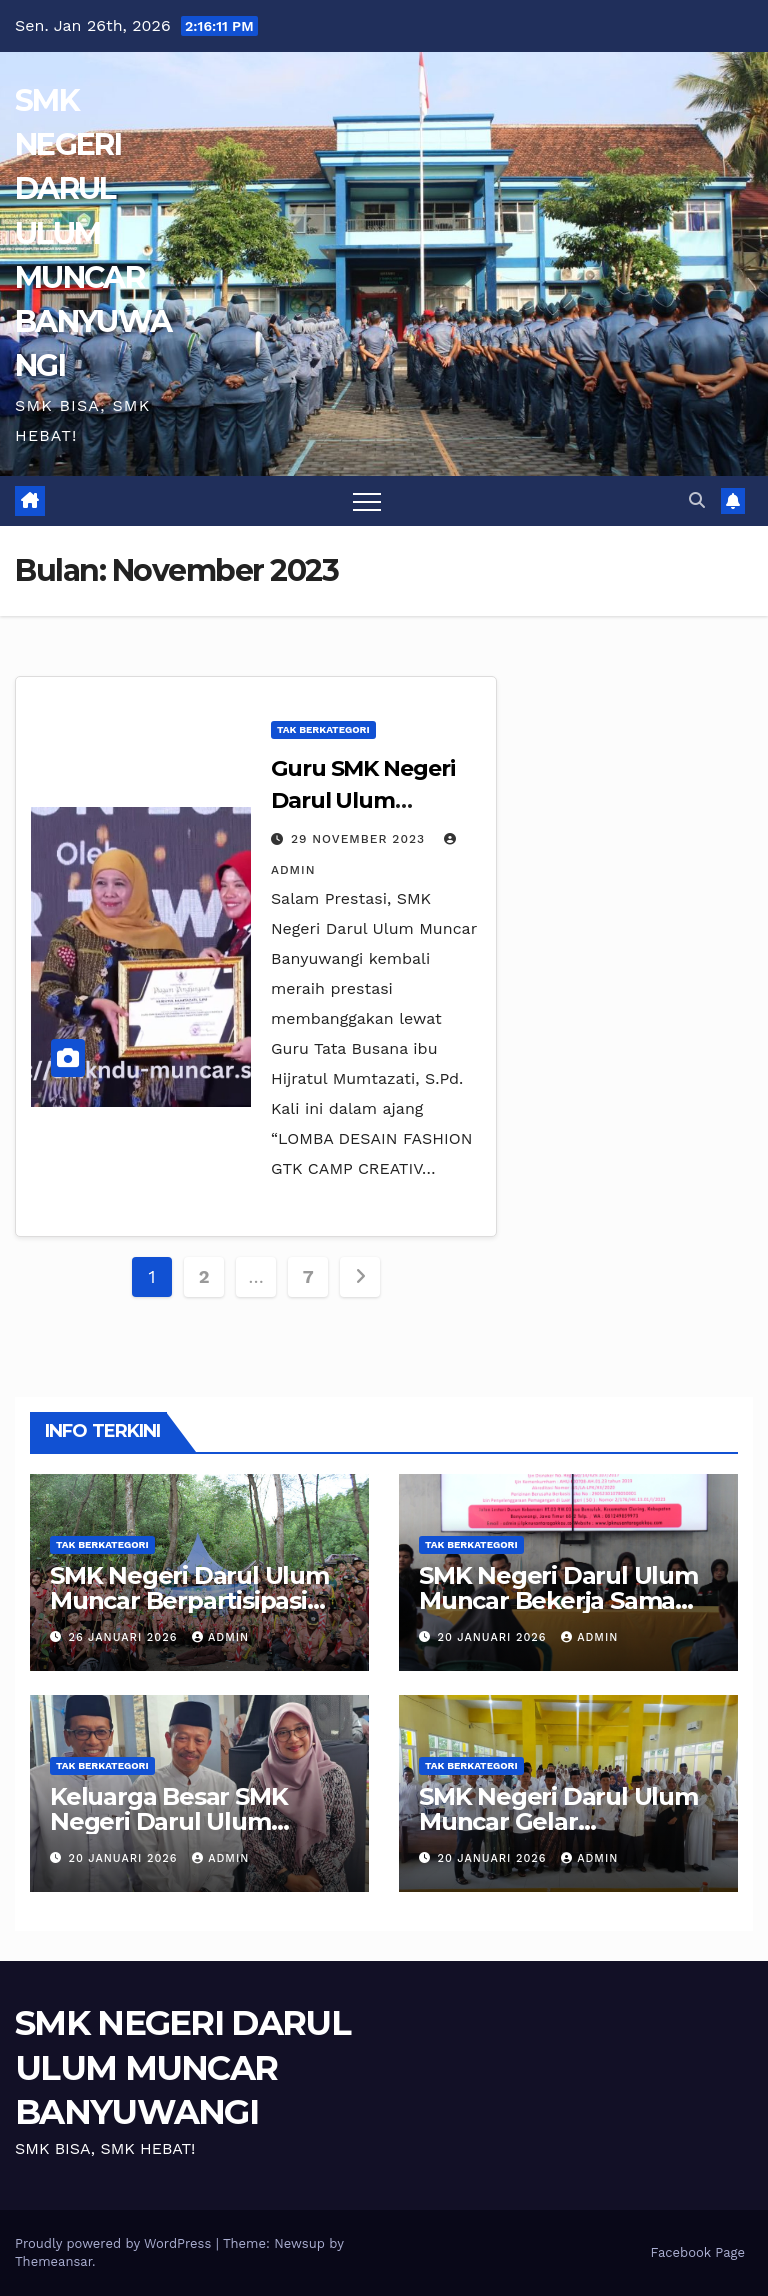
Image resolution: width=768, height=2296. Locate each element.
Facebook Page (698, 2252)
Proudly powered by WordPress (115, 2243)
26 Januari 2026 (125, 1637)
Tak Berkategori (323, 729)
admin (220, 1637)
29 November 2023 (360, 839)
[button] (697, 500)
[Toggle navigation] (367, 501)
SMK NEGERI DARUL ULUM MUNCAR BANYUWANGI (93, 233)
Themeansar (53, 2261)
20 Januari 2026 (495, 1637)
